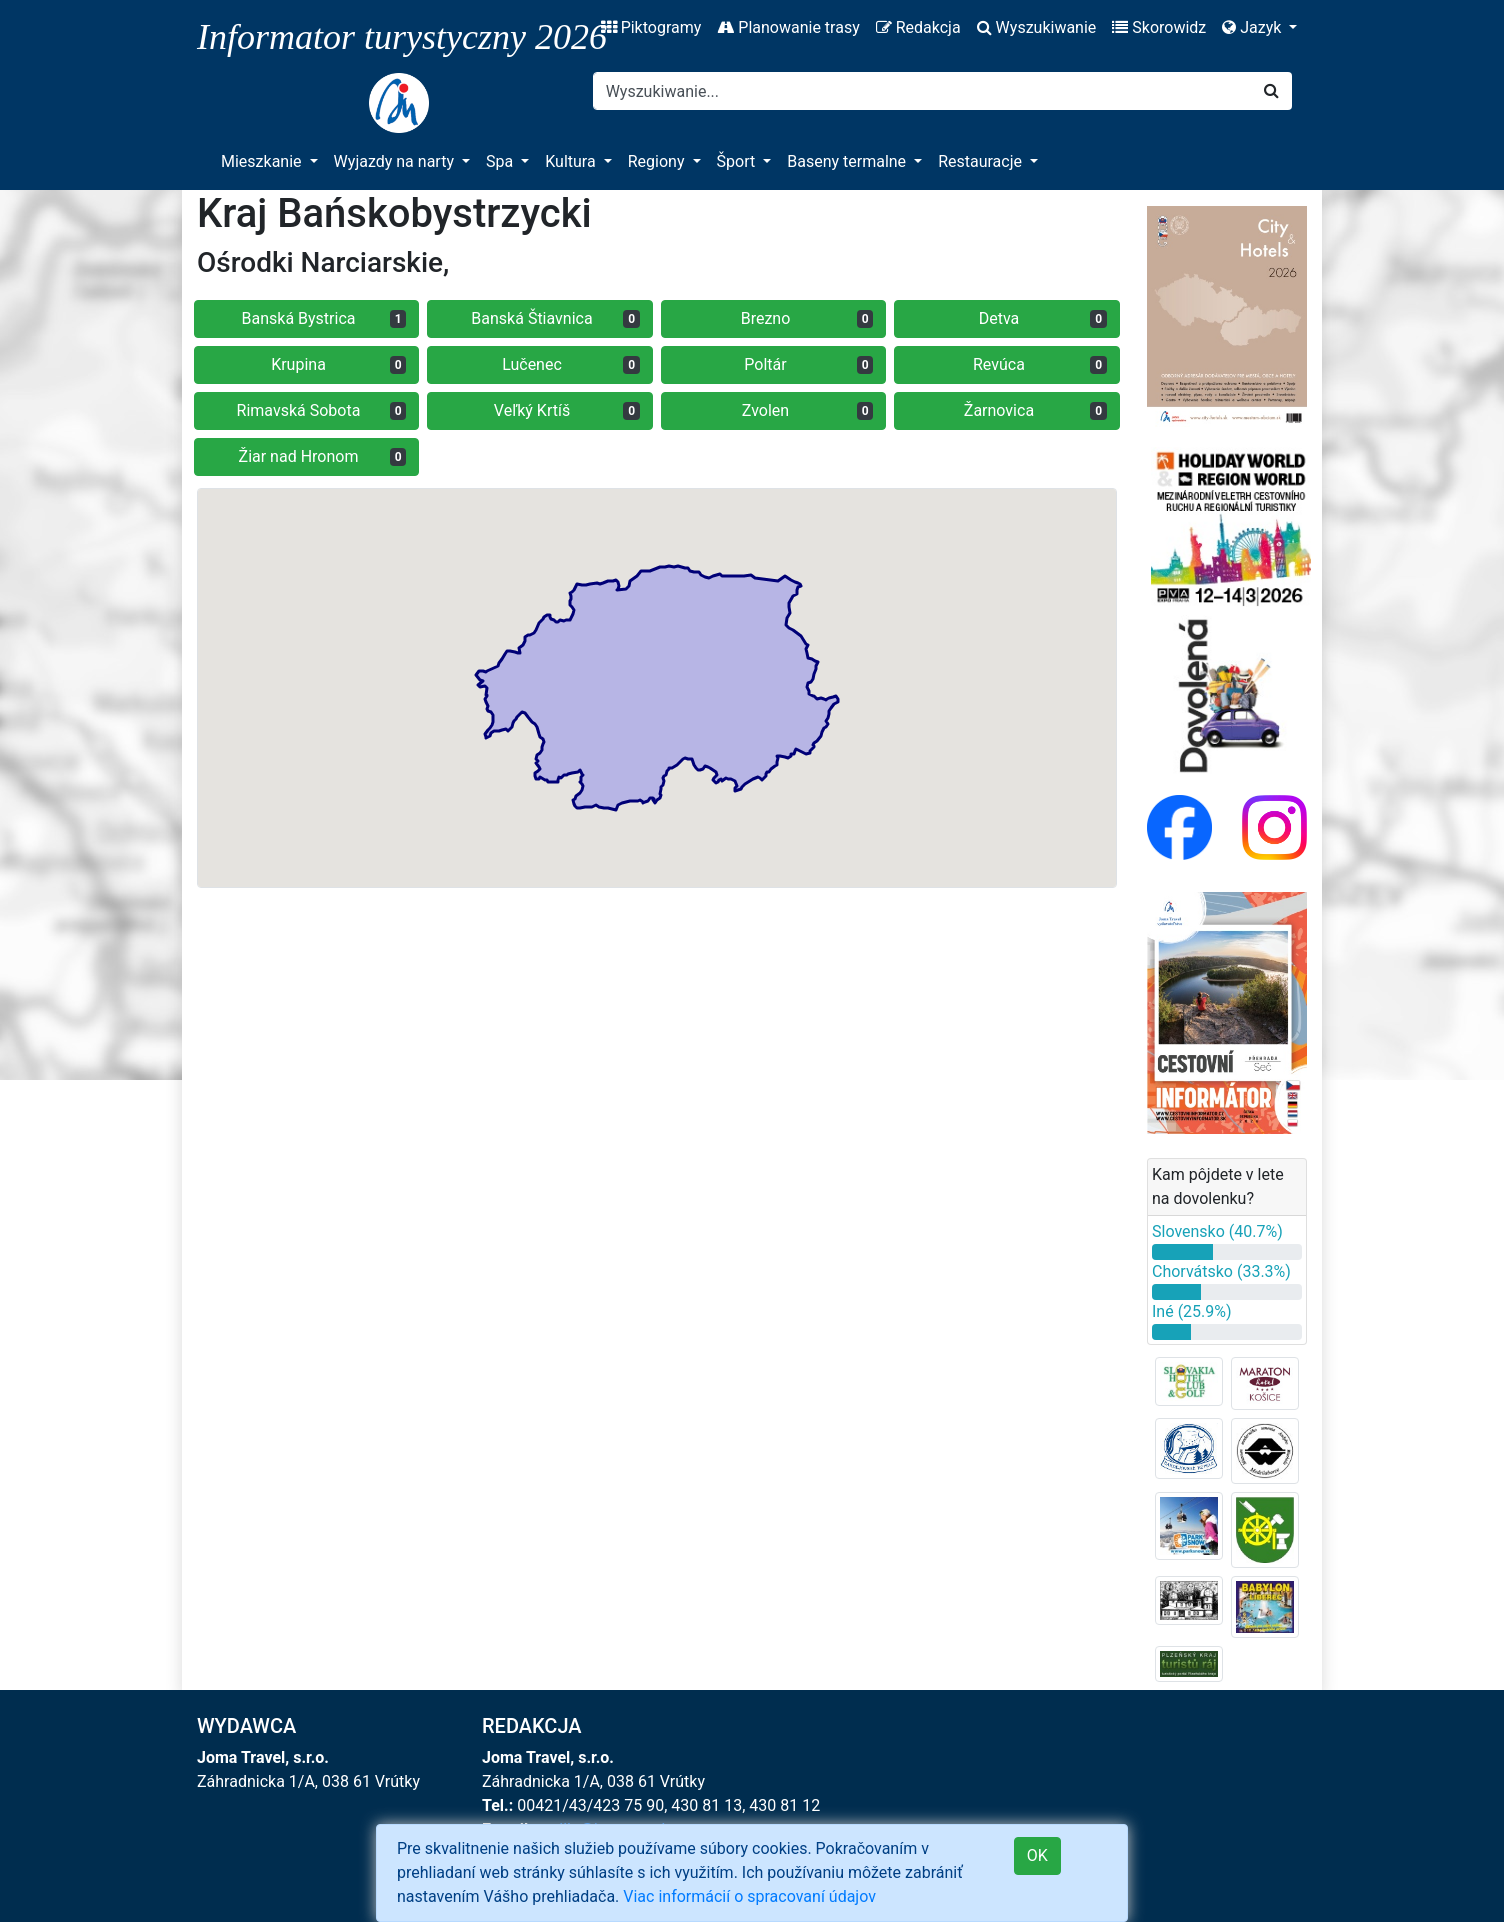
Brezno (807, 318)
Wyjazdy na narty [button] (396, 161)
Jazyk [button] (1253, 27)
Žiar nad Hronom (323, 456)
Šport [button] (738, 161)
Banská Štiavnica (555, 318)
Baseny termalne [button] (848, 161)
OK (1037, 1855)
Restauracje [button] (982, 161)
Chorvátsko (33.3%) (1221, 1271)
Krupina (338, 364)
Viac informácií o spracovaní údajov (749, 1896)
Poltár (808, 364)
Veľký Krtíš (567, 410)
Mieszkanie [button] (263, 161)
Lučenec (571, 364)
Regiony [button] (658, 161)
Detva (1043, 318)
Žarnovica (1035, 410)
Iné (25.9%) (1192, 1311)
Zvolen (808, 410)
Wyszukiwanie (1037, 27)
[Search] (922, 91)
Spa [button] (501, 161)
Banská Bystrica (324, 318)
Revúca (1040, 364)
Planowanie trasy (788, 27)
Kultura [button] (572, 161)
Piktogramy (651, 27)
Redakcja (918, 27)
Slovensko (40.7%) (1217, 1231)
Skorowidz (1159, 27)
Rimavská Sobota (322, 410)
